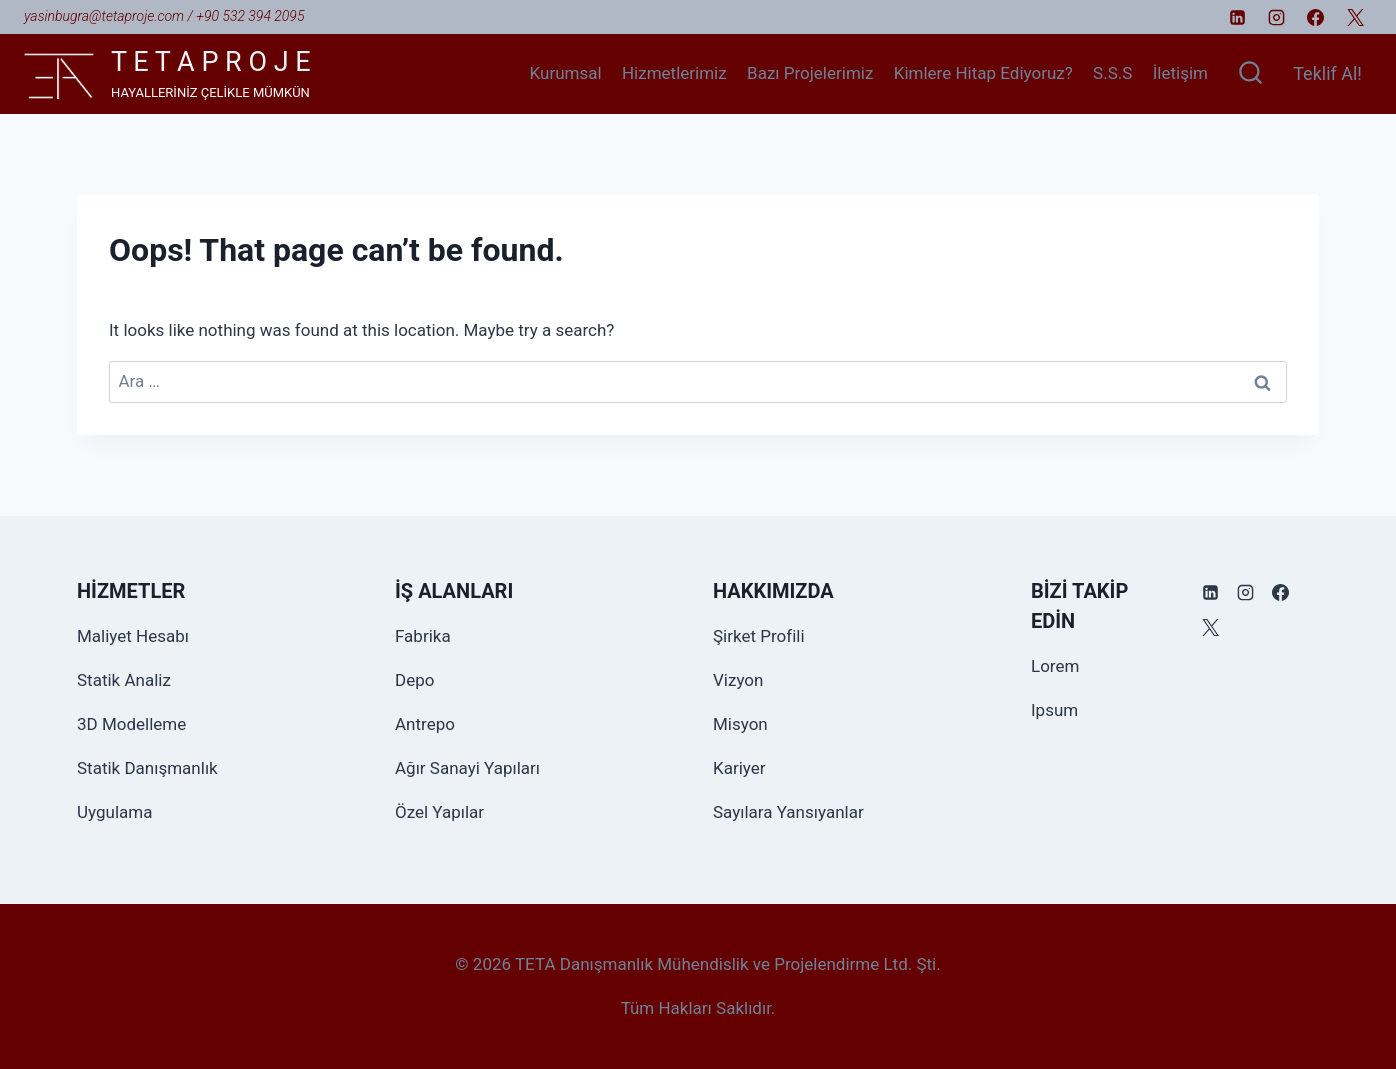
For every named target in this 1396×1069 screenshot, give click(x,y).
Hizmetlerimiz (674, 73)
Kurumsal (566, 73)
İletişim (1180, 73)
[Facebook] (1316, 17)
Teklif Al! (1327, 73)
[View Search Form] (1250, 74)
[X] (1355, 17)
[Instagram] (1277, 17)
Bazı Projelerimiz (810, 73)
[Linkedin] (1238, 17)
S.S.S (1112, 73)
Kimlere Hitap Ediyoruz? (983, 73)
